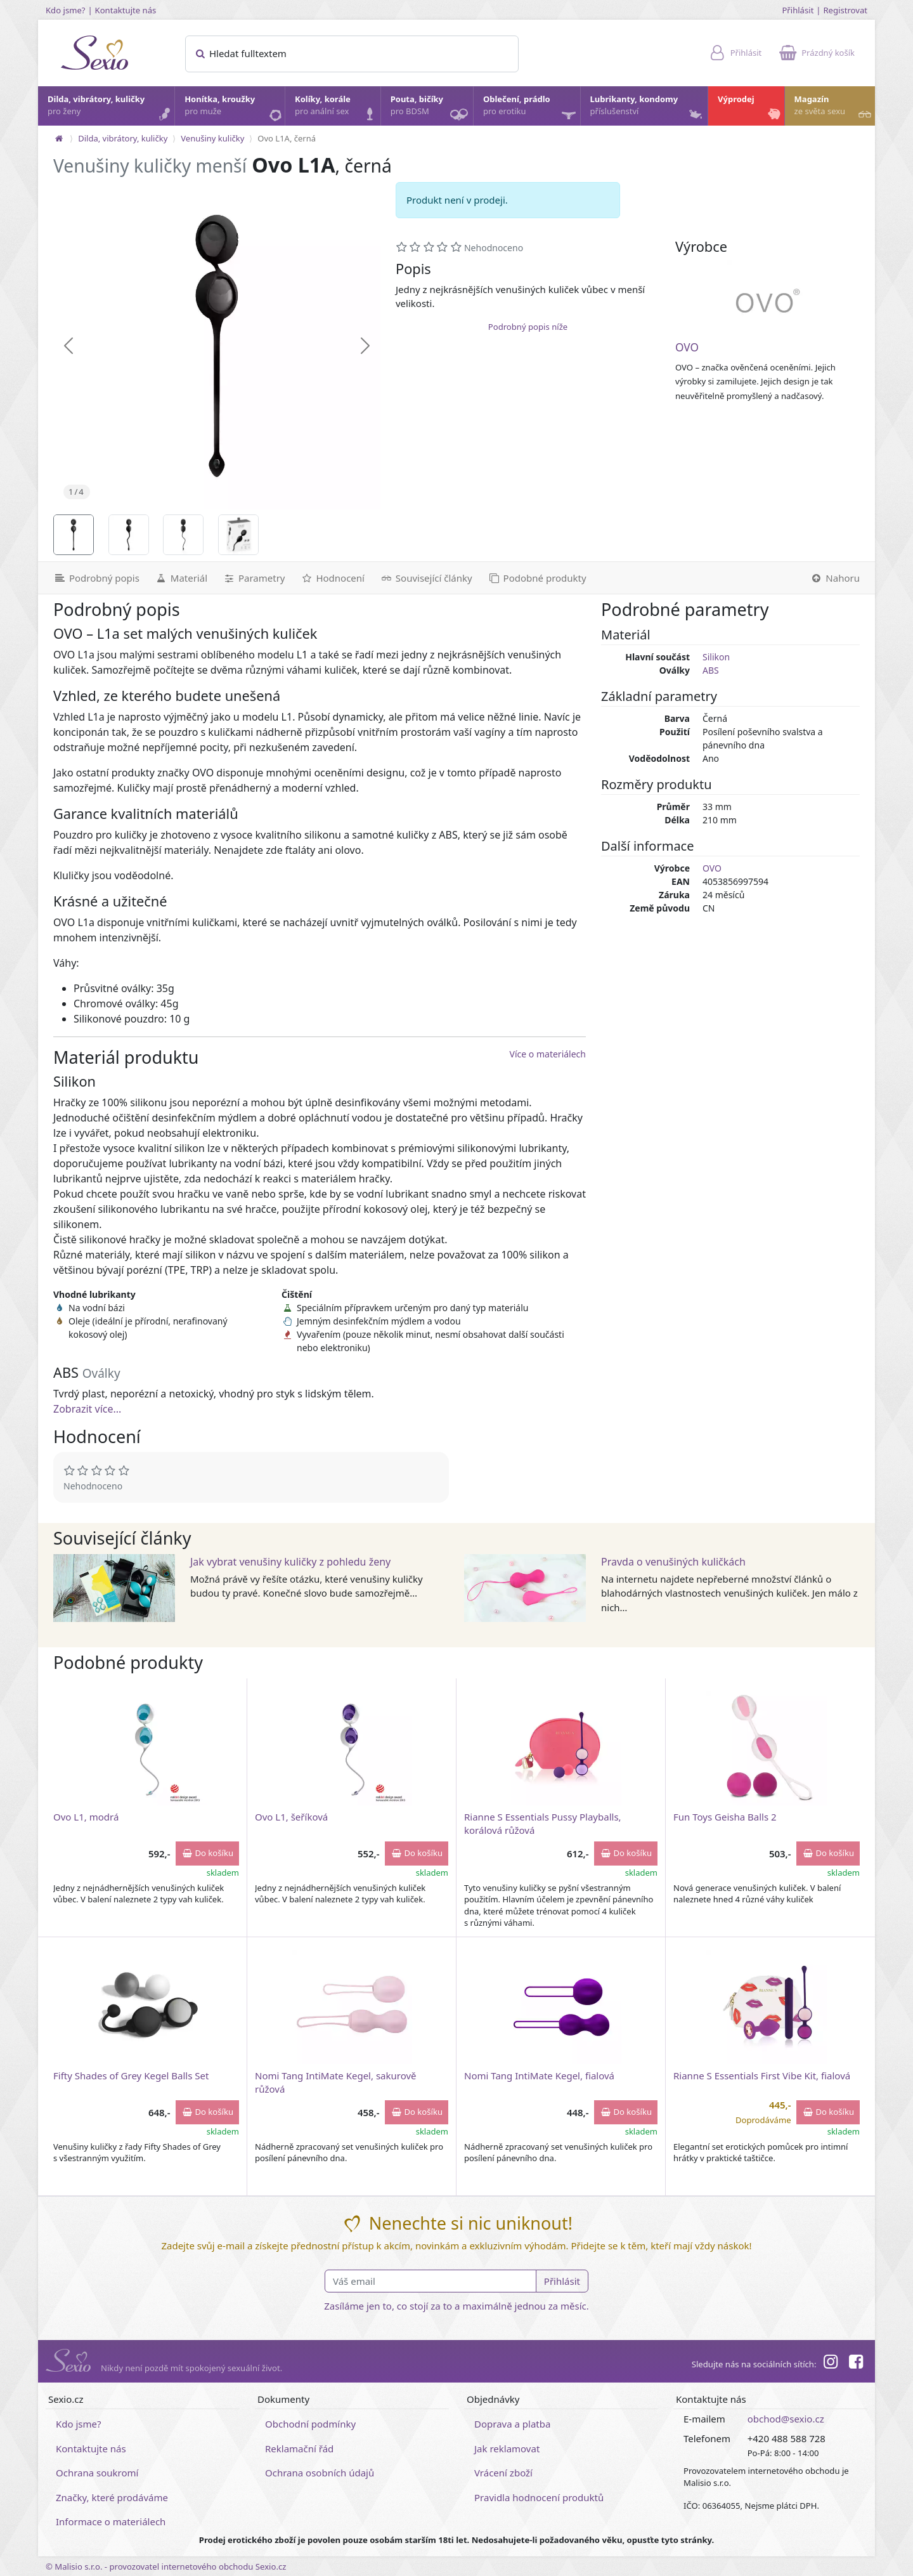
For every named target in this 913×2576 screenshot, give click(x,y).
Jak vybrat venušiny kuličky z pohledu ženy (290, 1562)
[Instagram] (830, 2363)
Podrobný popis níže (527, 326)
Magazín (834, 108)
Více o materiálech (548, 1054)
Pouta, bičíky (431, 109)
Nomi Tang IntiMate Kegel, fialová (539, 2075)
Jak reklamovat (507, 2448)
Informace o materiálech (110, 2521)
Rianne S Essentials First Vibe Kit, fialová (761, 2075)
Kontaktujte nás (126, 10)
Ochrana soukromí (97, 2472)
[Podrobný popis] (92, 578)
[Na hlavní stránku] (59, 138)
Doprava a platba (512, 2423)
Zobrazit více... (87, 1409)
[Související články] (426, 578)
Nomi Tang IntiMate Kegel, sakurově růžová (336, 2082)
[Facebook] (856, 2363)
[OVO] (767, 300)
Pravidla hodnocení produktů (539, 2497)
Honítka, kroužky (234, 108)
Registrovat (845, 10)
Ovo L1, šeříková (291, 1816)
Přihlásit (797, 10)
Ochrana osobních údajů (319, 2472)
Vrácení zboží (503, 2472)
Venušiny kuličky (212, 138)
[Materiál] (181, 578)
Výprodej (750, 108)
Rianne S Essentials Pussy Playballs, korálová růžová (542, 1823)
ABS (711, 670)
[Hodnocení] (332, 578)
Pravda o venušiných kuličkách (673, 1562)
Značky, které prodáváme (112, 2497)
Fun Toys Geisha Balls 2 (725, 1816)
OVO (687, 347)
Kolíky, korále (337, 108)
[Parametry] (253, 578)
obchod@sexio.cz (786, 2418)
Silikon (716, 657)
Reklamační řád (299, 2448)
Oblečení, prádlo (531, 109)
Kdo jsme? (66, 10)
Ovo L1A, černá (286, 138)
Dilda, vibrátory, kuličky (110, 108)
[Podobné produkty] (537, 578)
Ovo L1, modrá (86, 1816)
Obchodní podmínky (310, 2423)
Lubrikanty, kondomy (647, 108)
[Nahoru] (838, 578)
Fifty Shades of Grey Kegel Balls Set (131, 2075)
